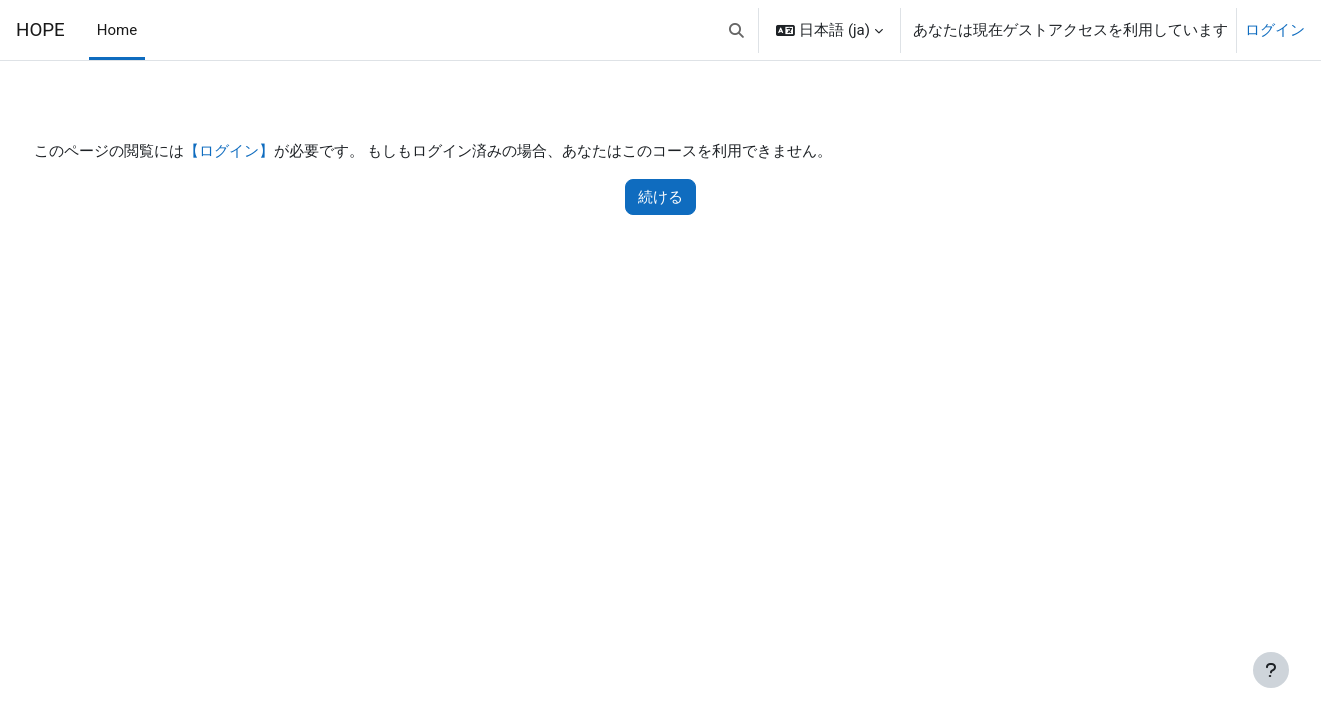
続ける (660, 198)
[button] (736, 30)
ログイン (1275, 30)
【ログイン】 (266, 152)
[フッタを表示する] (1271, 670)
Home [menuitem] (117, 30)
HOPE (40, 30)
